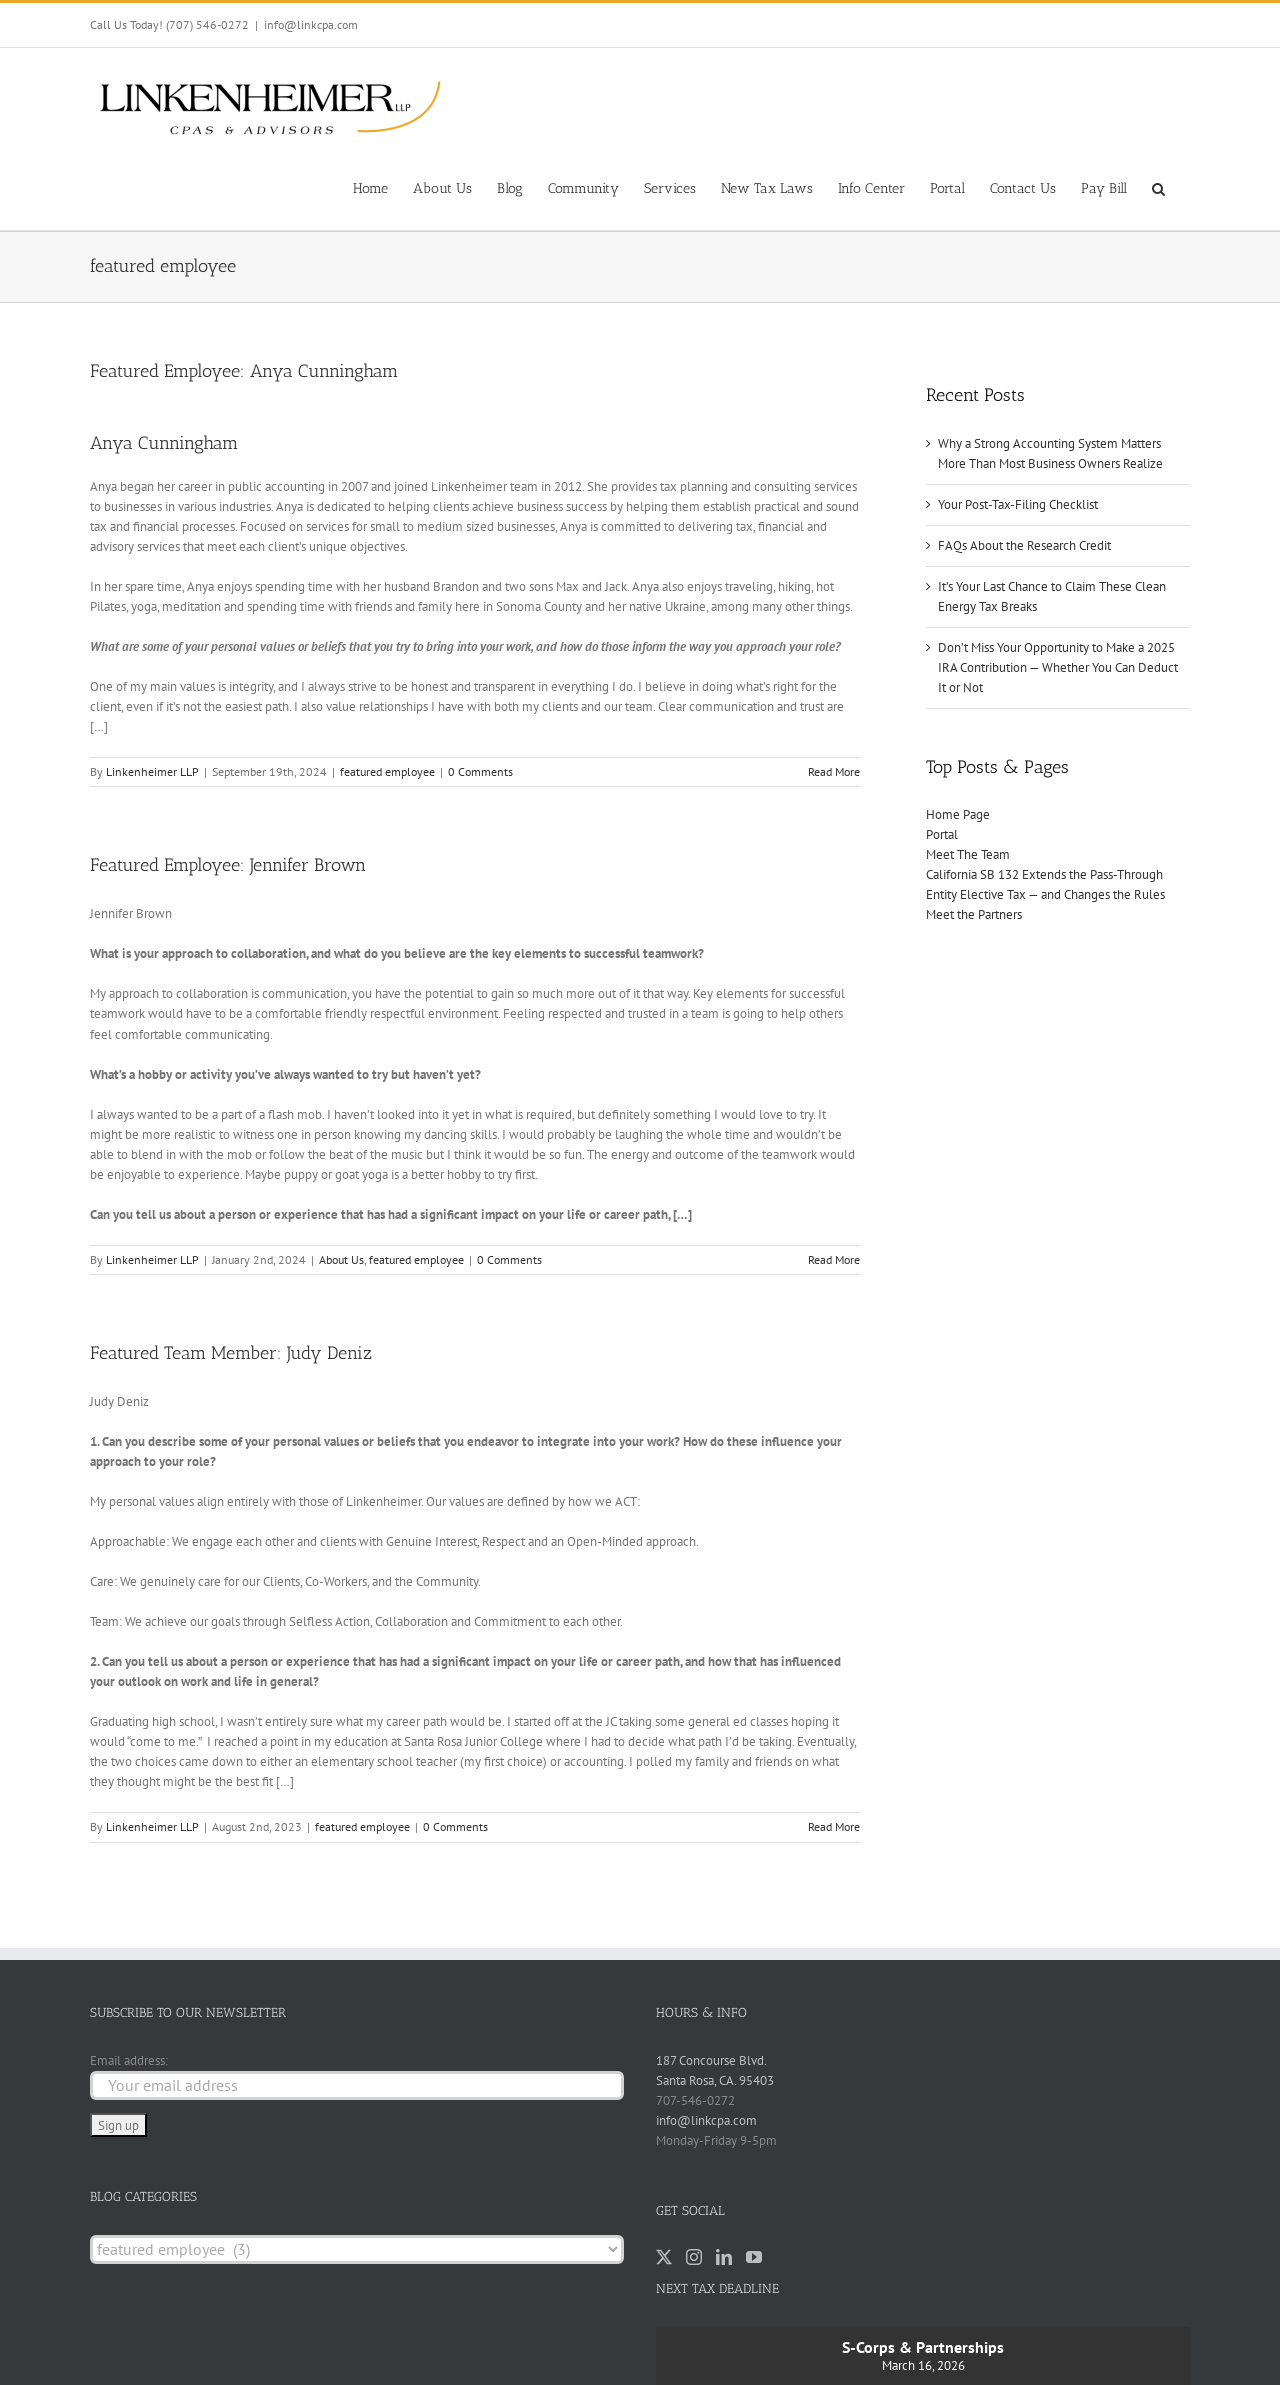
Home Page (958, 814)
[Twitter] (664, 2257)
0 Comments (480, 771)
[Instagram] (694, 2257)
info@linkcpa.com (311, 24)
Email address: (129, 2060)
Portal (942, 834)
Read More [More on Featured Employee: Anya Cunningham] (834, 771)
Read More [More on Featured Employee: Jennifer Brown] (834, 1259)
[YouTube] (754, 2257)
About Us (341, 1259)
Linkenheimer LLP (152, 771)
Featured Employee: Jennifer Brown (228, 865)
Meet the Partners (974, 914)
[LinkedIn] (724, 2257)
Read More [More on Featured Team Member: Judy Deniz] (834, 1826)
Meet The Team (968, 854)
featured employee (387, 771)
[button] (1158, 187)
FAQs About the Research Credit (1024, 545)
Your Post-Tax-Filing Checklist (1018, 504)
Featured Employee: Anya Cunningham (244, 371)
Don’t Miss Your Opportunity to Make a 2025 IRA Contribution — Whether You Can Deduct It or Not (1058, 667)
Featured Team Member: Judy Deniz (231, 1353)
